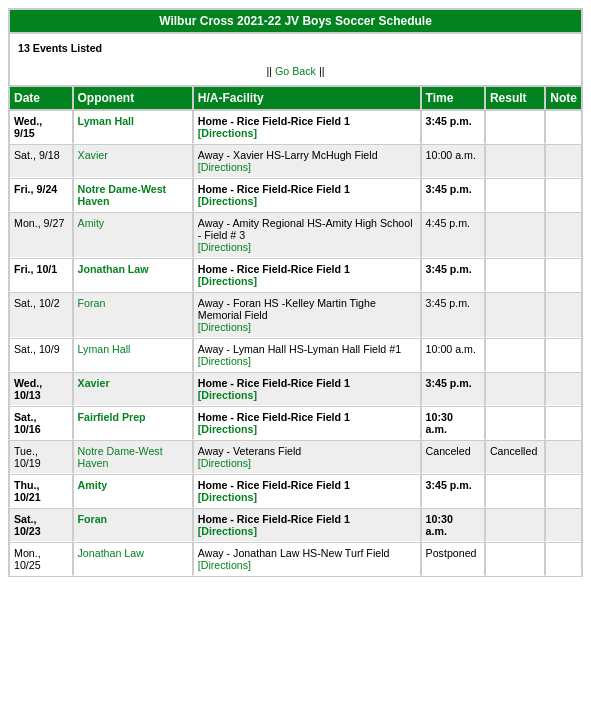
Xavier (93, 155)
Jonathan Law (113, 269)
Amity (91, 223)
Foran (92, 303)
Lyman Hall (106, 121)
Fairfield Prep (112, 417)
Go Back (295, 71)
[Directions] (227, 133)
